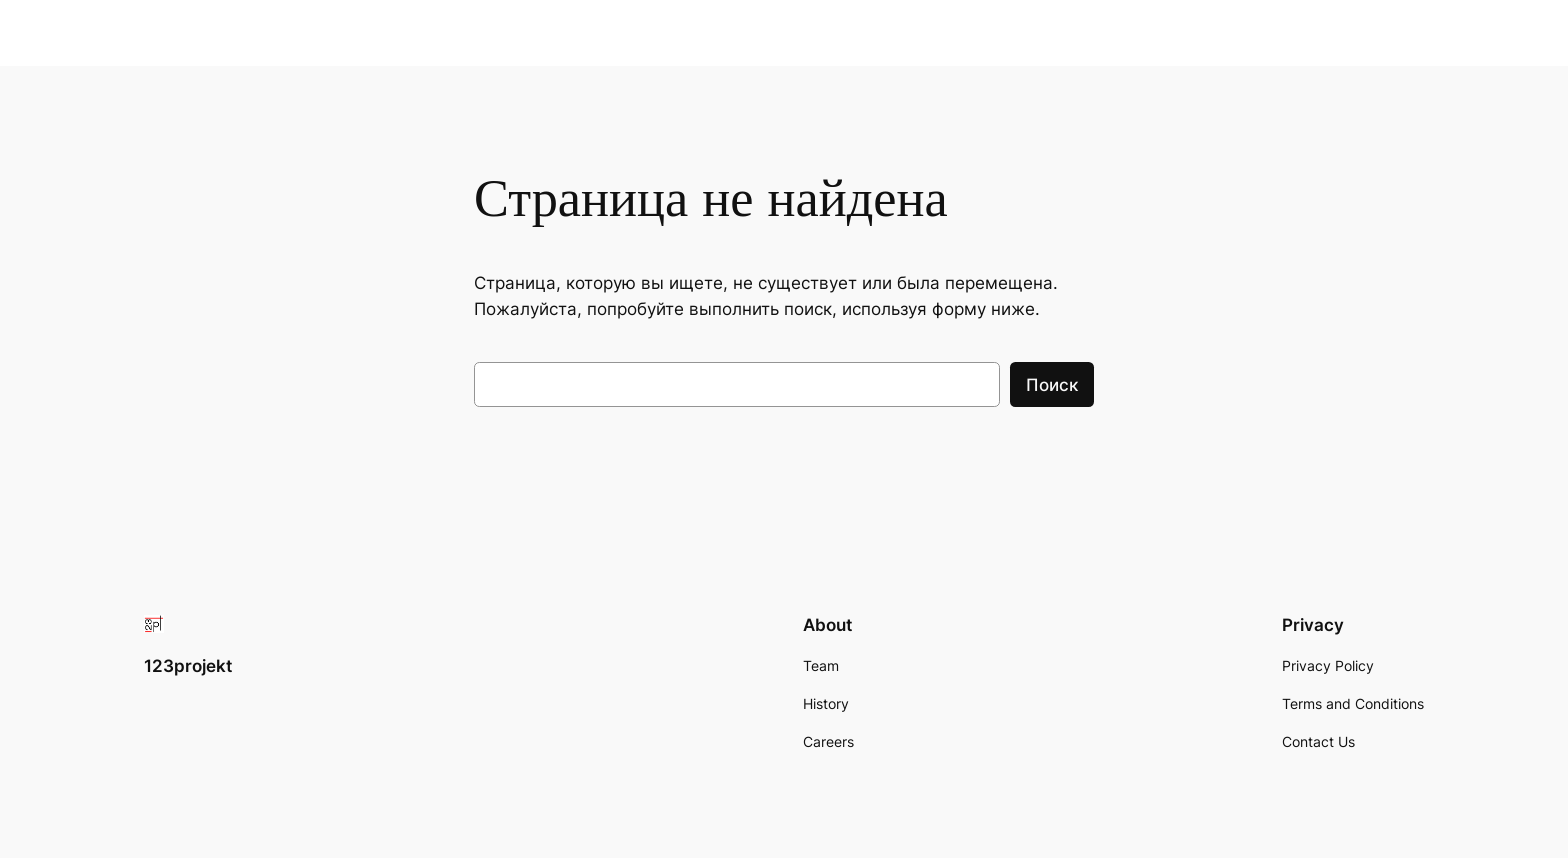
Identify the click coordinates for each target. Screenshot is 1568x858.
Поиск (1052, 385)
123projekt (188, 666)
